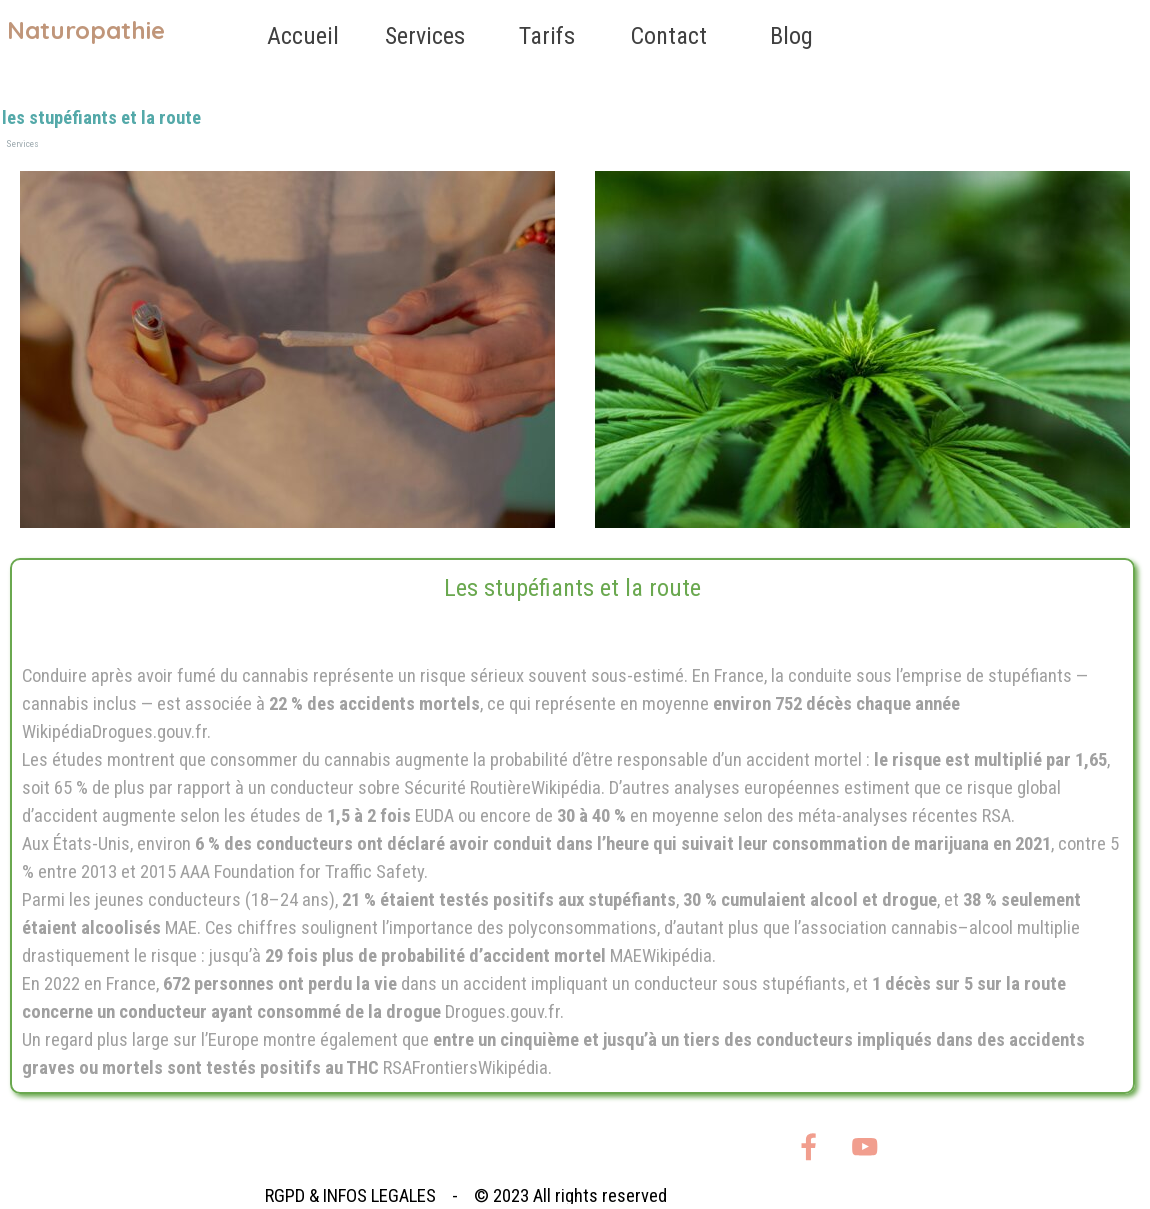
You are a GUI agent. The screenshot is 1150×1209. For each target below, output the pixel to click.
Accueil (303, 36)
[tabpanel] (572, 826)
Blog (791, 36)
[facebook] (808, 1146)
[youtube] (864, 1146)
